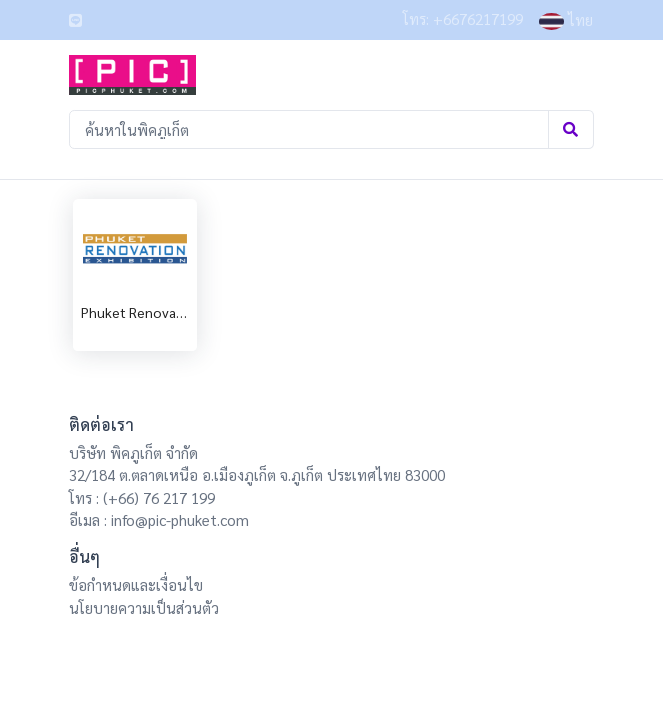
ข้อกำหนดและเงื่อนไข (136, 584)
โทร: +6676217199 (463, 18)
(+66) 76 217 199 (159, 497)
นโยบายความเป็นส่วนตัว (144, 607)
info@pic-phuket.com (180, 519)
